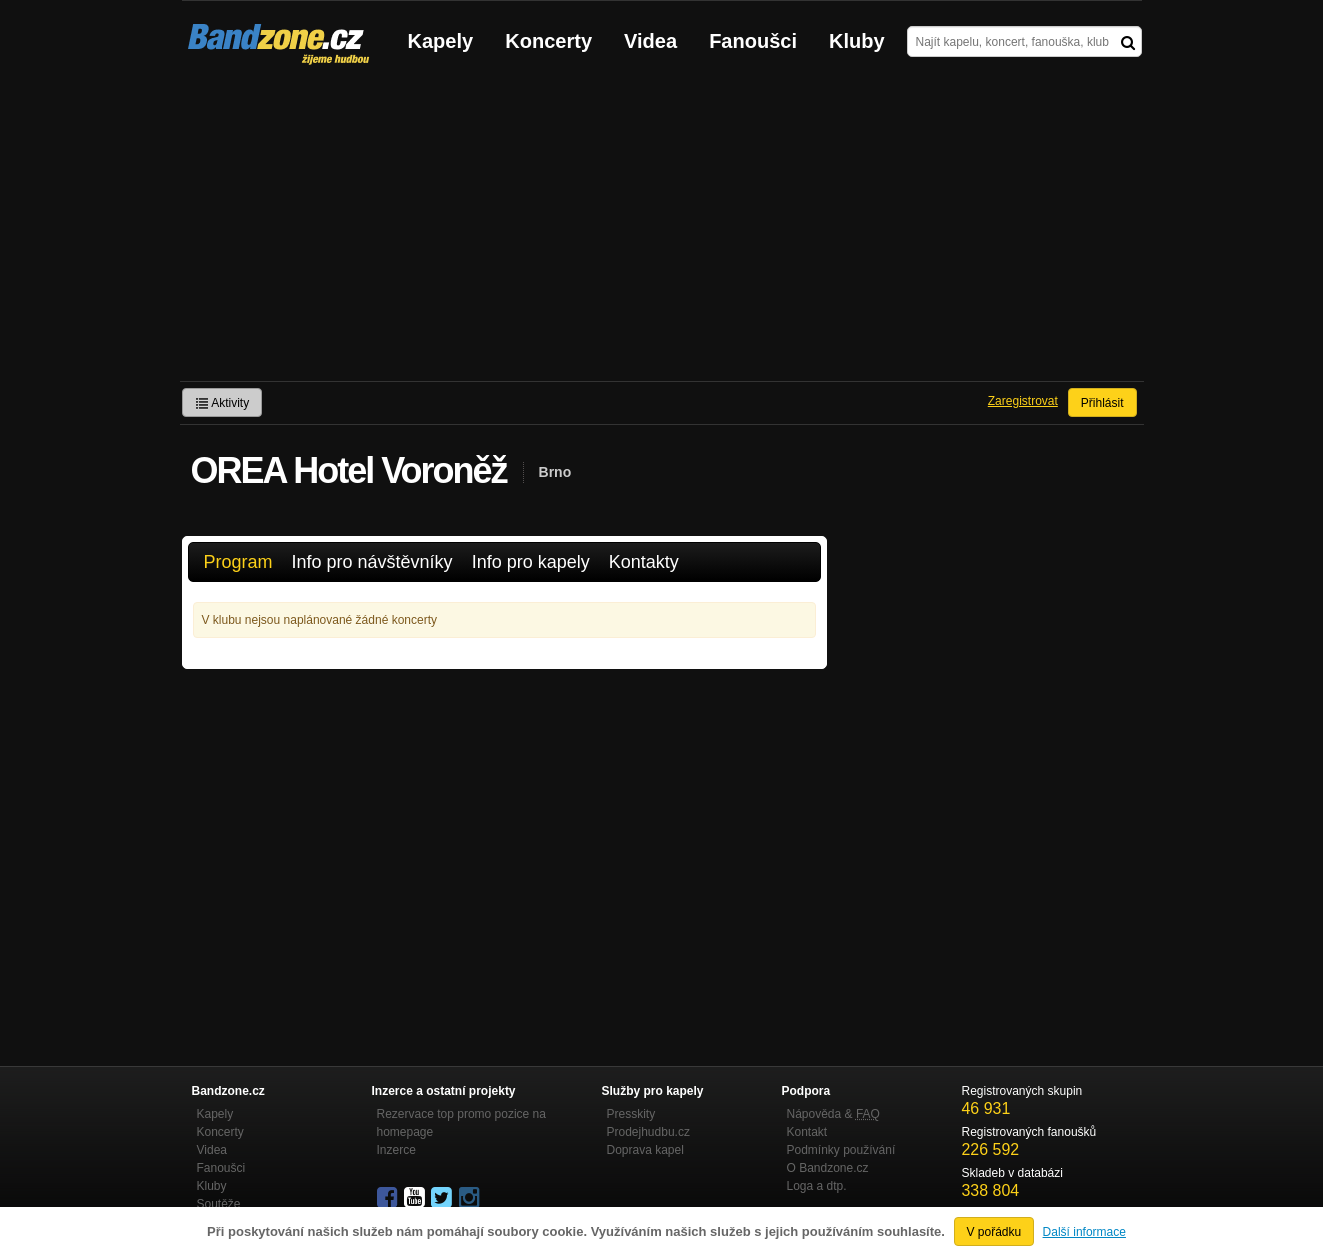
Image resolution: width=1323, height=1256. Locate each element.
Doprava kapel (645, 1150)
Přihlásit (1102, 403)
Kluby (857, 41)
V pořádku (994, 1232)
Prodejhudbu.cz (648, 1132)
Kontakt (807, 1132)
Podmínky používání (841, 1150)
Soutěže (219, 1204)
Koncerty (548, 41)
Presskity (631, 1114)
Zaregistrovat (1023, 401)
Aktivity (222, 403)
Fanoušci (753, 41)
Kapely (441, 41)
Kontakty (644, 562)
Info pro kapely (531, 562)
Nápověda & (833, 1114)
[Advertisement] (662, 231)
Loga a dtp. (817, 1186)
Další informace (1084, 1232)
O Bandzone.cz (828, 1168)
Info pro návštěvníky (372, 562)
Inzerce (396, 1150)
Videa (650, 41)
